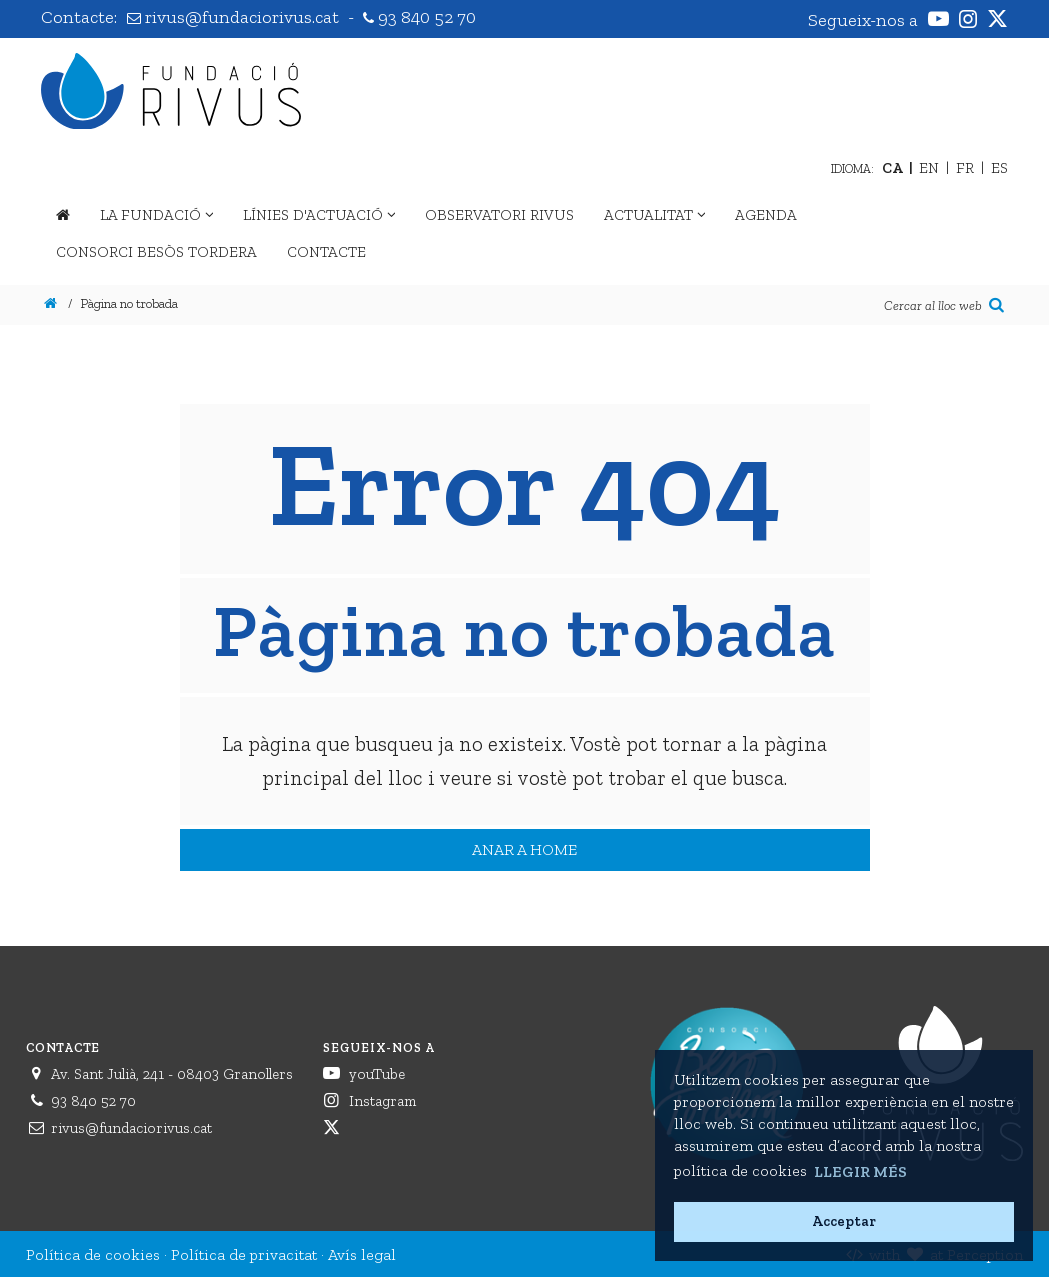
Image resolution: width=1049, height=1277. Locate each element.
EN (929, 168)
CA (892, 168)
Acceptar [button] (844, 1221)
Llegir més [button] (860, 1171)
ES (999, 168)
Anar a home (524, 849)
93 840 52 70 (419, 17)
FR (965, 168)
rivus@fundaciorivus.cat (235, 17)
